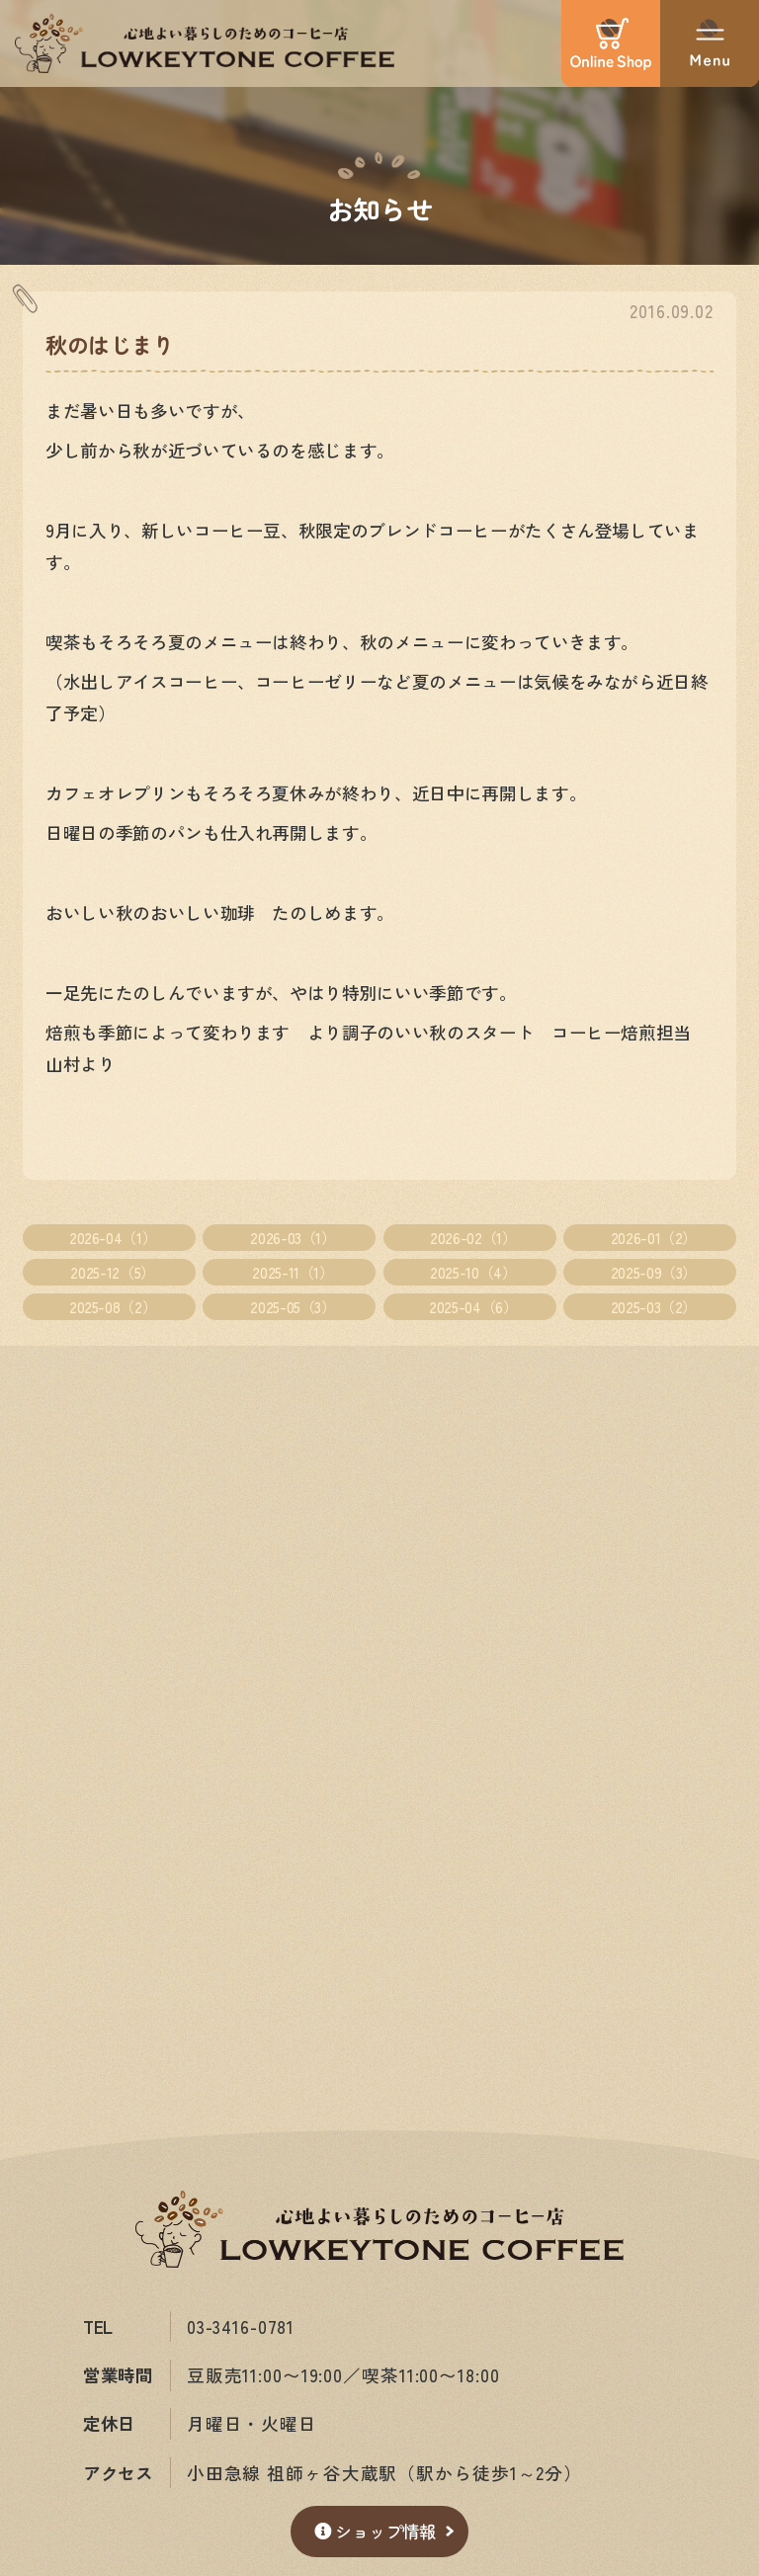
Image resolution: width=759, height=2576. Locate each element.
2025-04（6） (473, 1307)
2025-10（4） (473, 1273)
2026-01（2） (654, 1237)
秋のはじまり (109, 344)
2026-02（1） (473, 1237)
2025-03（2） (654, 1307)
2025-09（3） (654, 1273)
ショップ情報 (374, 2531)
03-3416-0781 (242, 2326)
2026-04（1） (112, 1237)
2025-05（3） (292, 1307)
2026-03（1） (292, 1237)
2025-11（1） (292, 1273)
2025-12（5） (112, 1273)
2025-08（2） (112, 1307)
